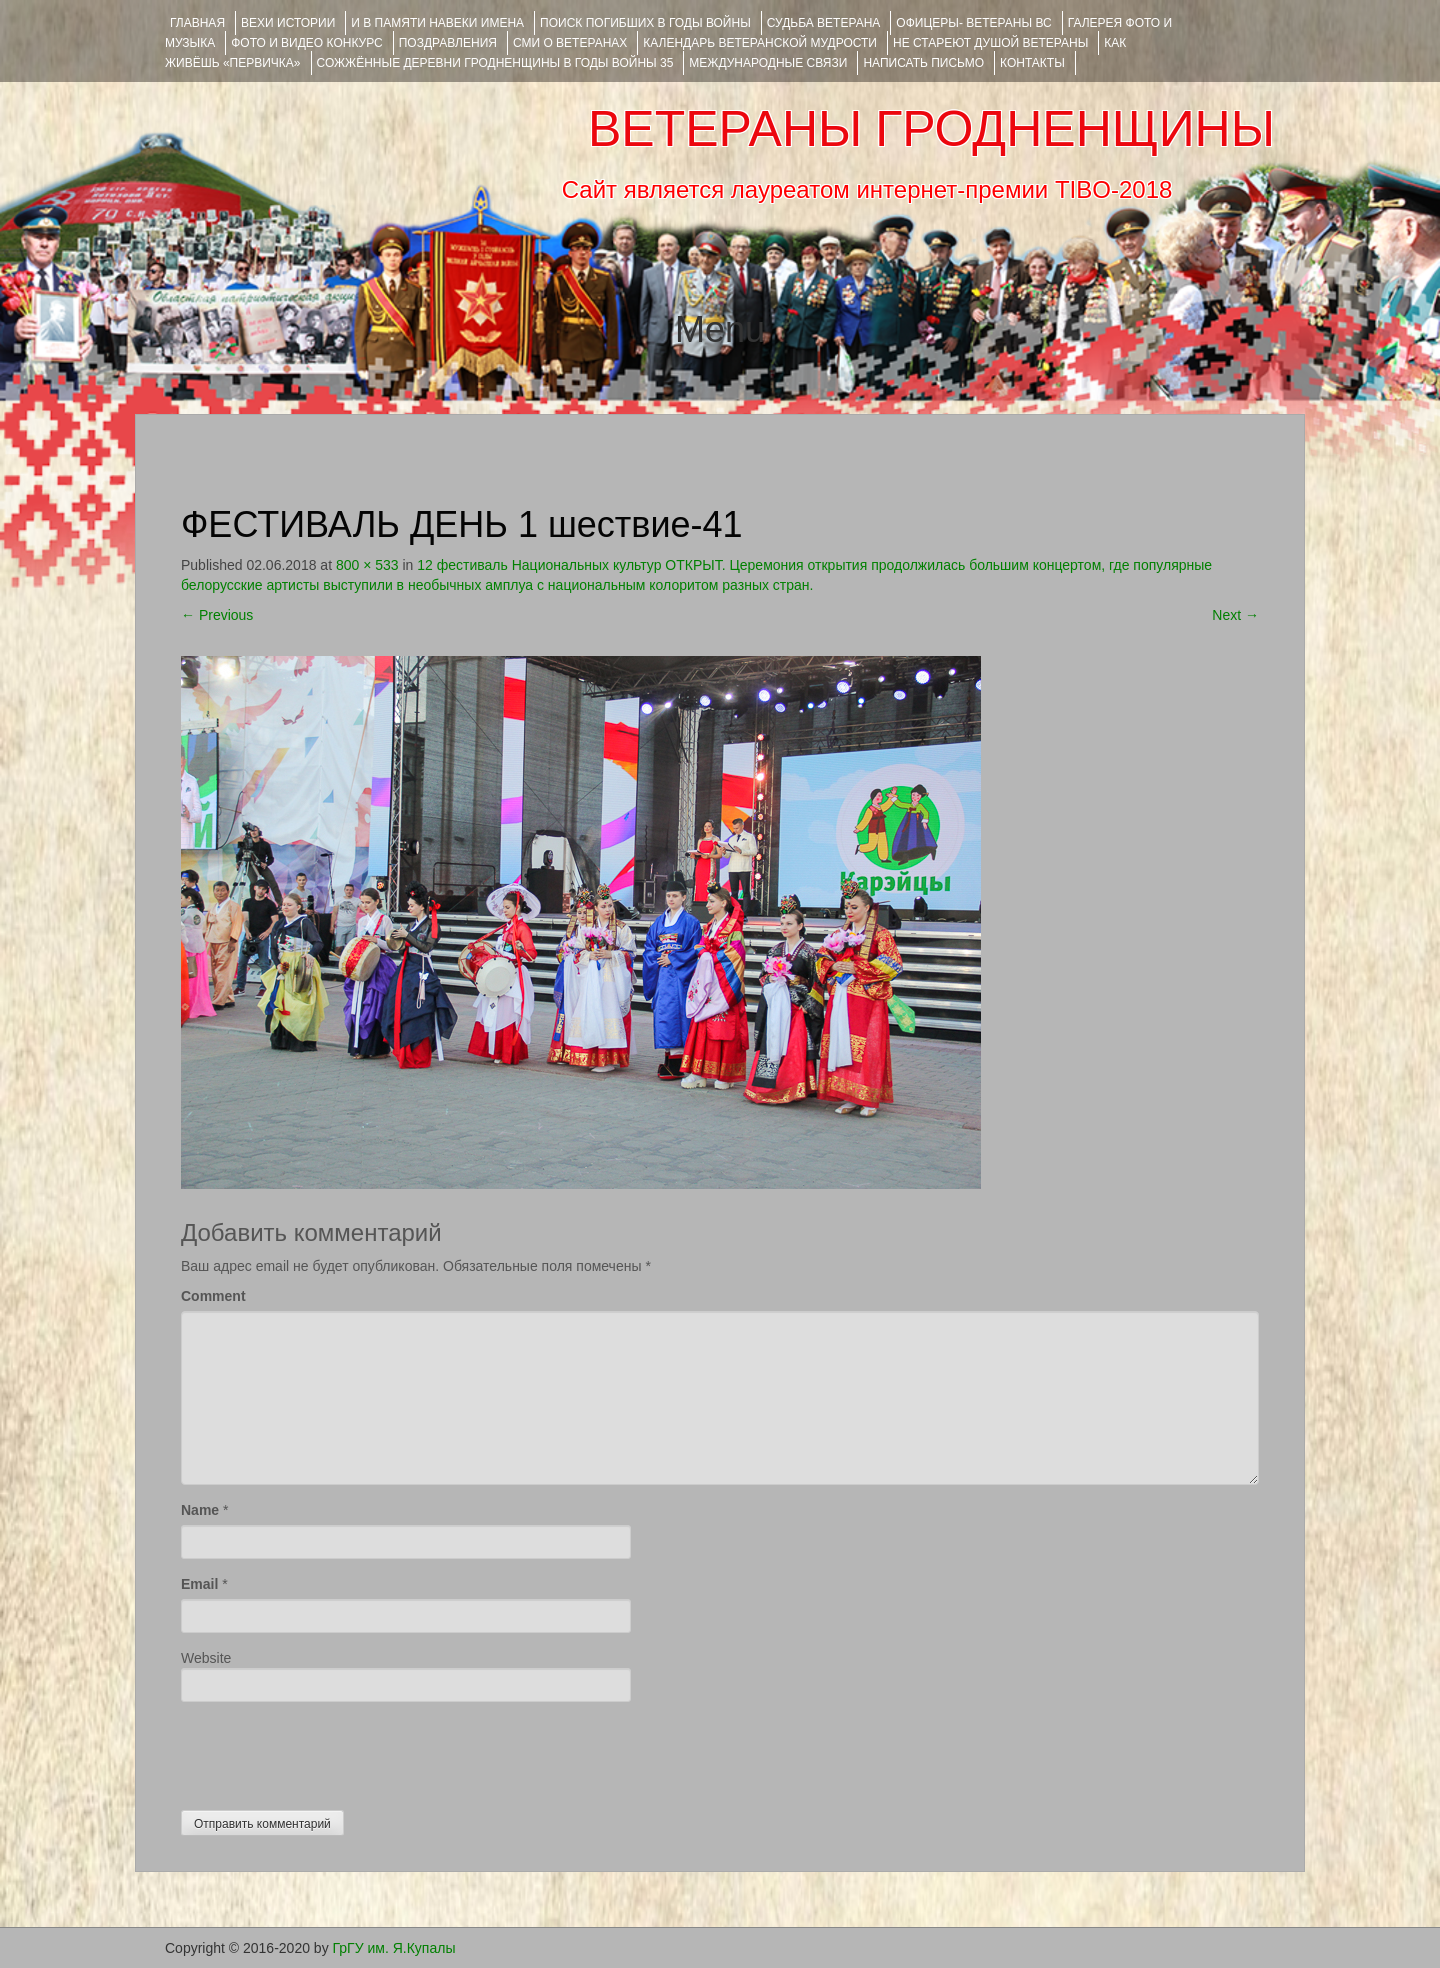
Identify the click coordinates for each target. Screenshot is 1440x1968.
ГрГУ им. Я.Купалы (394, 1948)
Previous (217, 615)
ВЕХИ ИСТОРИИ (288, 23)
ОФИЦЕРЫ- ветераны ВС (973, 23)
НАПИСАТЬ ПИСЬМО (923, 63)
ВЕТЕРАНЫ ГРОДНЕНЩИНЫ (931, 129)
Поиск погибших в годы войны (645, 23)
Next (1235, 615)
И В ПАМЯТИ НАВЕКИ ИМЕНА (437, 23)
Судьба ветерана (824, 23)
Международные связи (768, 63)
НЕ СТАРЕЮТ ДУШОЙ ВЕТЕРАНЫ (990, 43)
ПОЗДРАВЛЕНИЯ (448, 43)
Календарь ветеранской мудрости (760, 43)
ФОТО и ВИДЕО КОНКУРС (306, 43)
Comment (213, 1296)
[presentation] (333, 1751)
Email (199, 1584)
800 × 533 (367, 565)
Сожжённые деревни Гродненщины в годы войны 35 (495, 63)
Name (200, 1510)
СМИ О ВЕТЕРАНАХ (570, 43)
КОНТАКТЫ (1032, 63)
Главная (197, 23)
